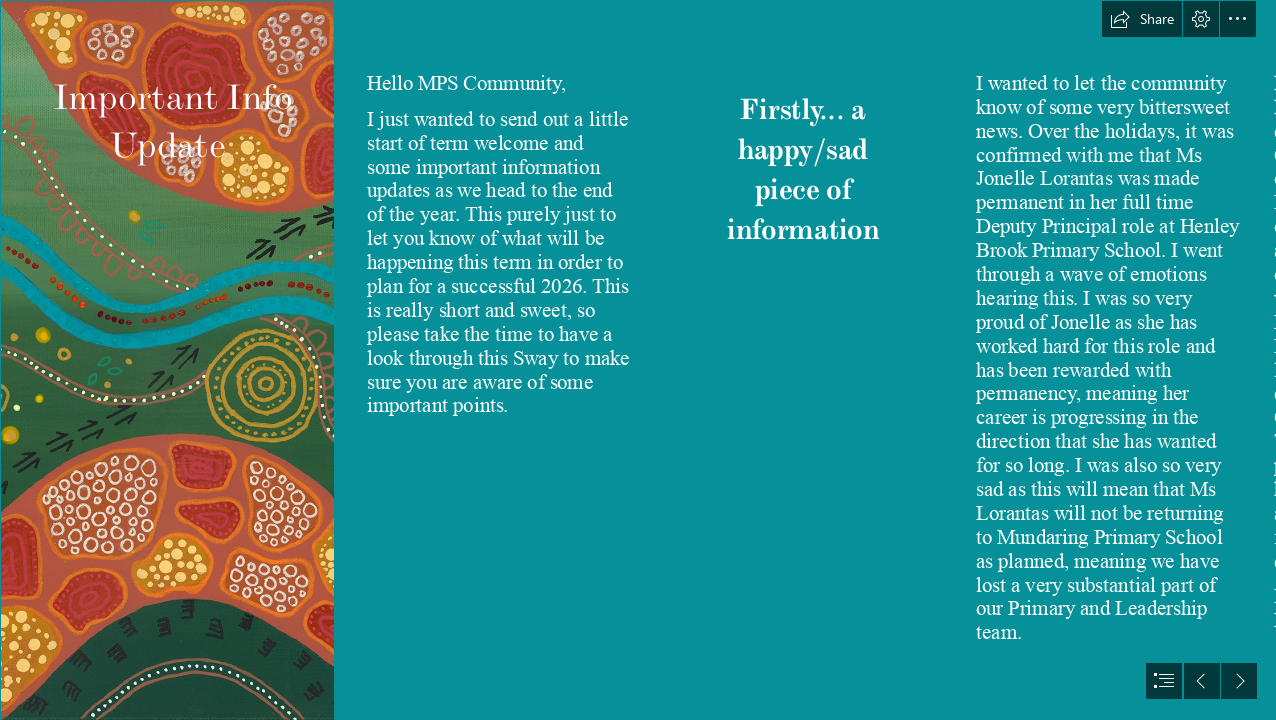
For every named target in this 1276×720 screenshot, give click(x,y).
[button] (1142, 19)
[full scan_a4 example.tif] (166, 360)
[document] (638, 360)
